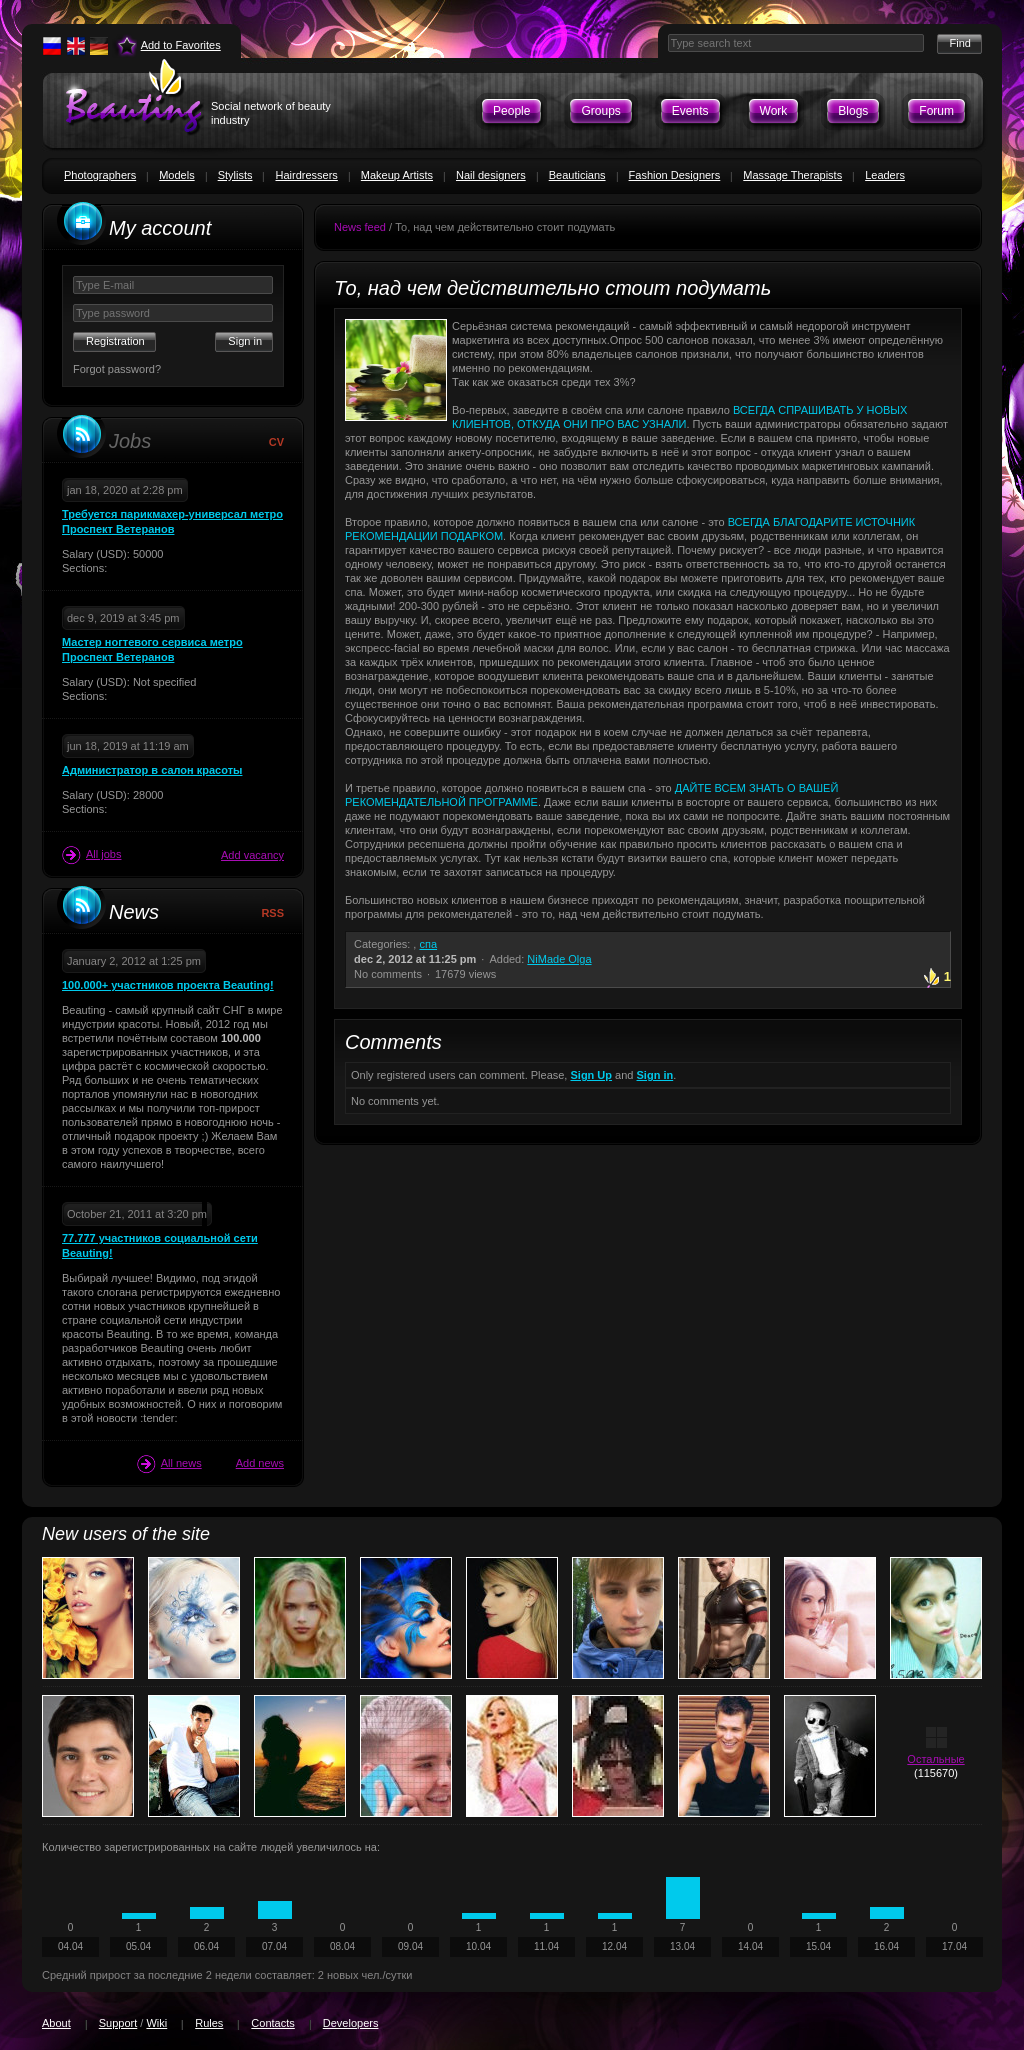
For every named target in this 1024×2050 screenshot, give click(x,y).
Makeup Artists (397, 175)
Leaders (885, 175)
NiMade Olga (559, 959)
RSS (272, 913)
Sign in (655, 1075)
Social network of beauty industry (271, 113)
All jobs (91, 855)
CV (276, 442)
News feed (360, 227)
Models (176, 175)
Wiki (156, 2023)
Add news (260, 1463)
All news (169, 1464)
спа (428, 944)
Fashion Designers (675, 175)
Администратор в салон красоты (152, 770)
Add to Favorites (181, 45)
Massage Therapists (792, 175)
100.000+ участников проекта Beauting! (168, 985)
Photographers (100, 175)
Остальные (935, 1759)
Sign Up (591, 1075)
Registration (115, 341)
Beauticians (577, 175)
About (56, 2023)
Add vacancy (252, 855)
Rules (209, 2023)
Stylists (235, 175)
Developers (351, 2023)
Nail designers (491, 175)
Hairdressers (306, 175)
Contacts (272, 2023)
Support (118, 2023)
